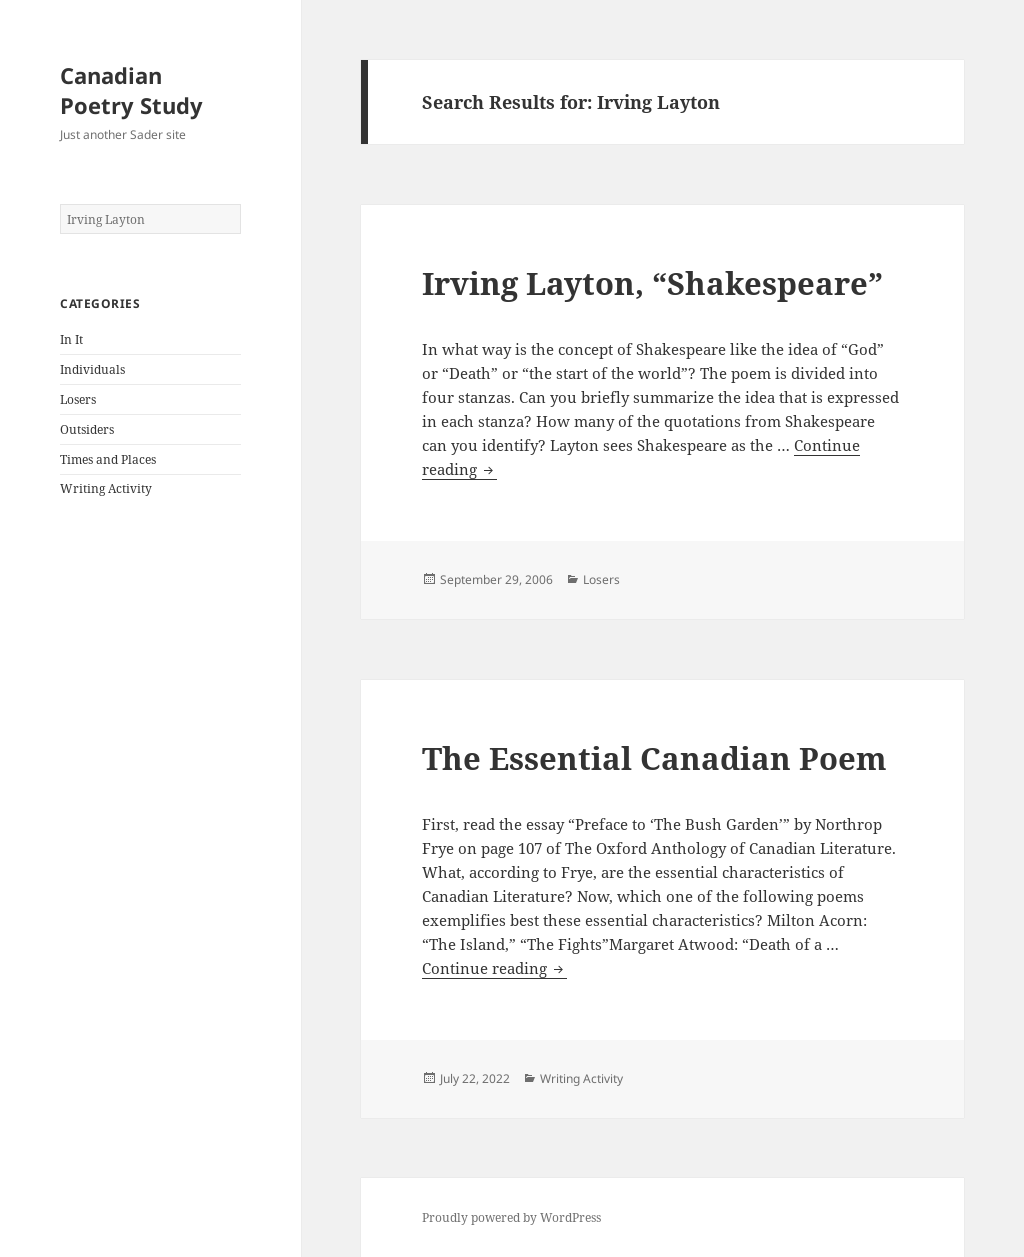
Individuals (92, 369)
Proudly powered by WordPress (511, 1217)
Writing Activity (106, 488)
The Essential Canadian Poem (654, 758)
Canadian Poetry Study (131, 90)
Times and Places (108, 459)
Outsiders (87, 429)
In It (71, 339)
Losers (78, 399)
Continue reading (494, 968)
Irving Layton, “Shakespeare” (652, 283)
